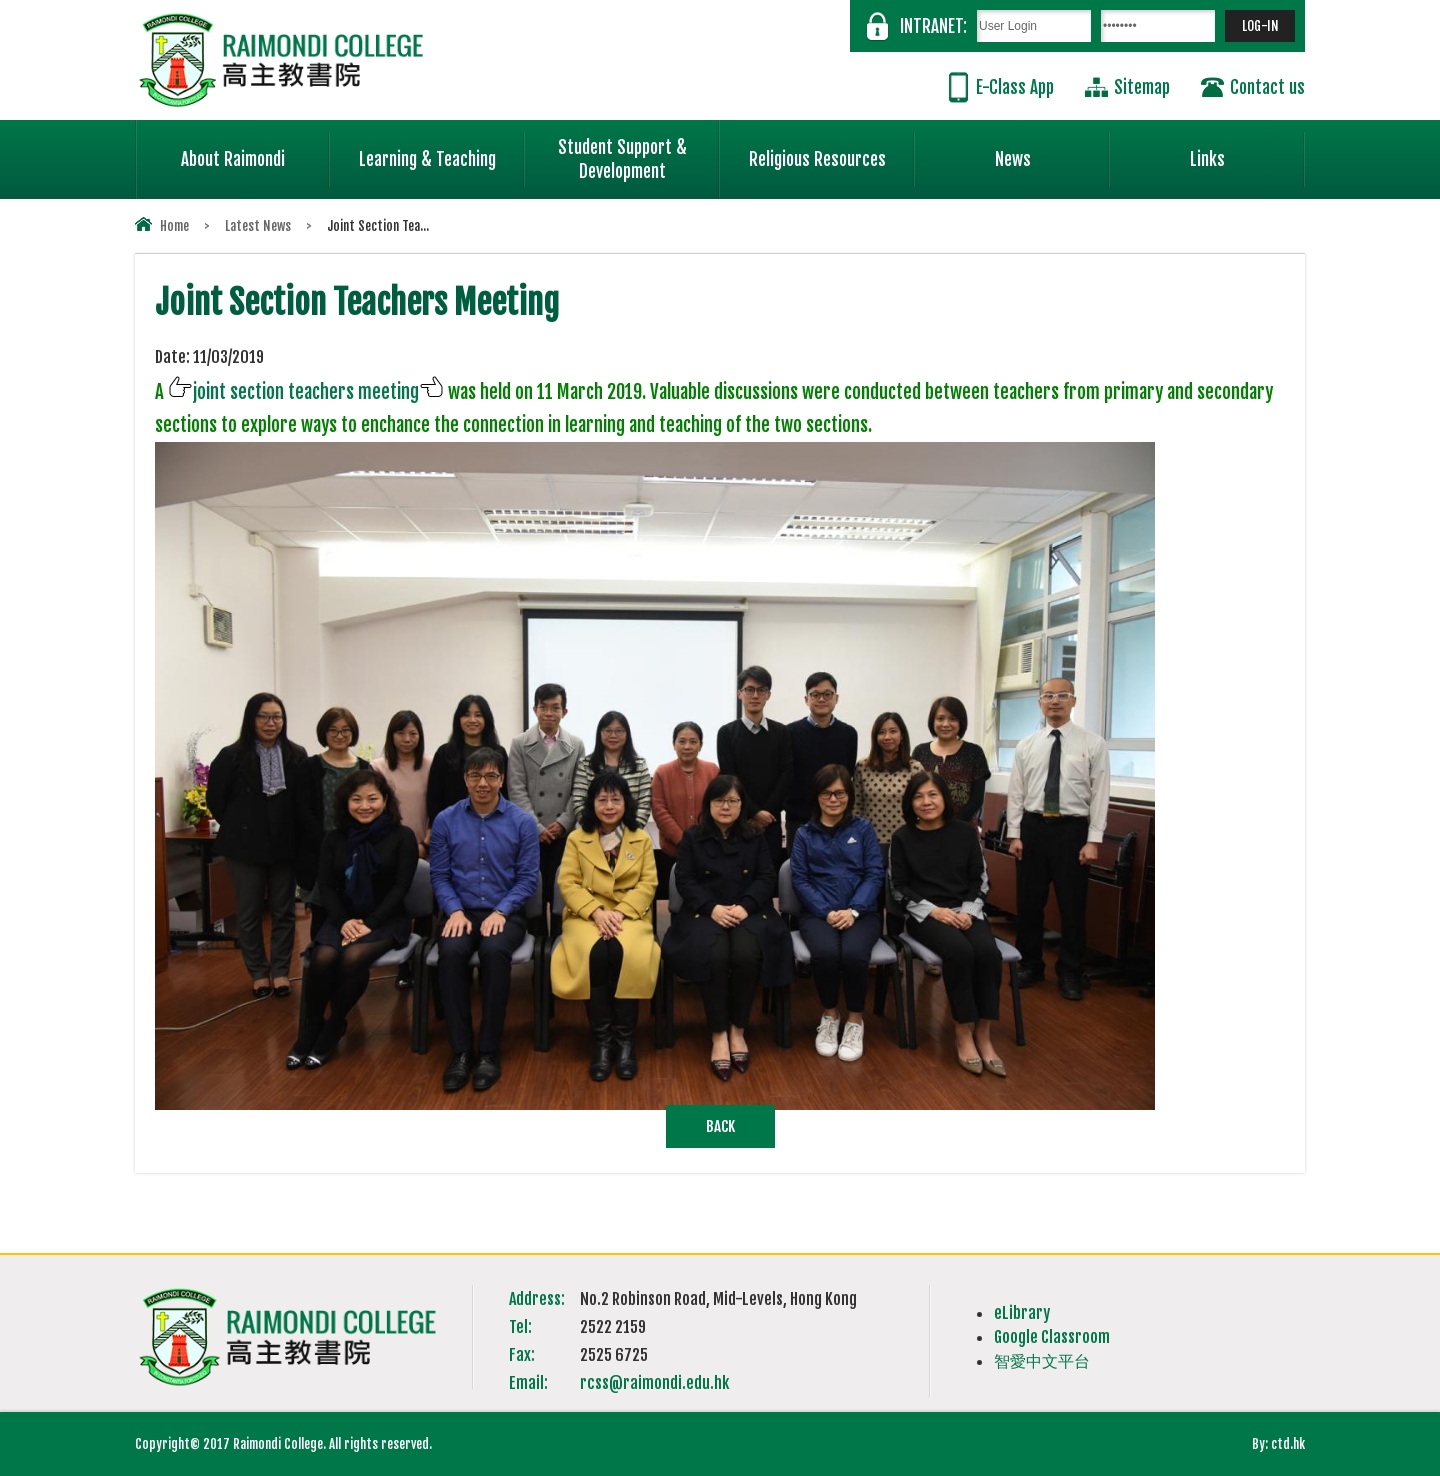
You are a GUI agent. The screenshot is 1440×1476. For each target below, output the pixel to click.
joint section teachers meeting (306, 392)
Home (174, 226)
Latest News (258, 226)
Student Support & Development (639, 151)
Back (720, 1126)
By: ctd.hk (1278, 1444)
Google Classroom (1052, 1337)
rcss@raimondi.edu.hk (654, 1383)
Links (1247, 151)
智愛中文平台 (1042, 1361)
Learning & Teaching (442, 151)
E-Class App (1015, 87)
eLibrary (1022, 1313)
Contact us (1267, 87)
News (1053, 151)
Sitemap (1142, 87)
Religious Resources (817, 159)
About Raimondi (256, 151)
